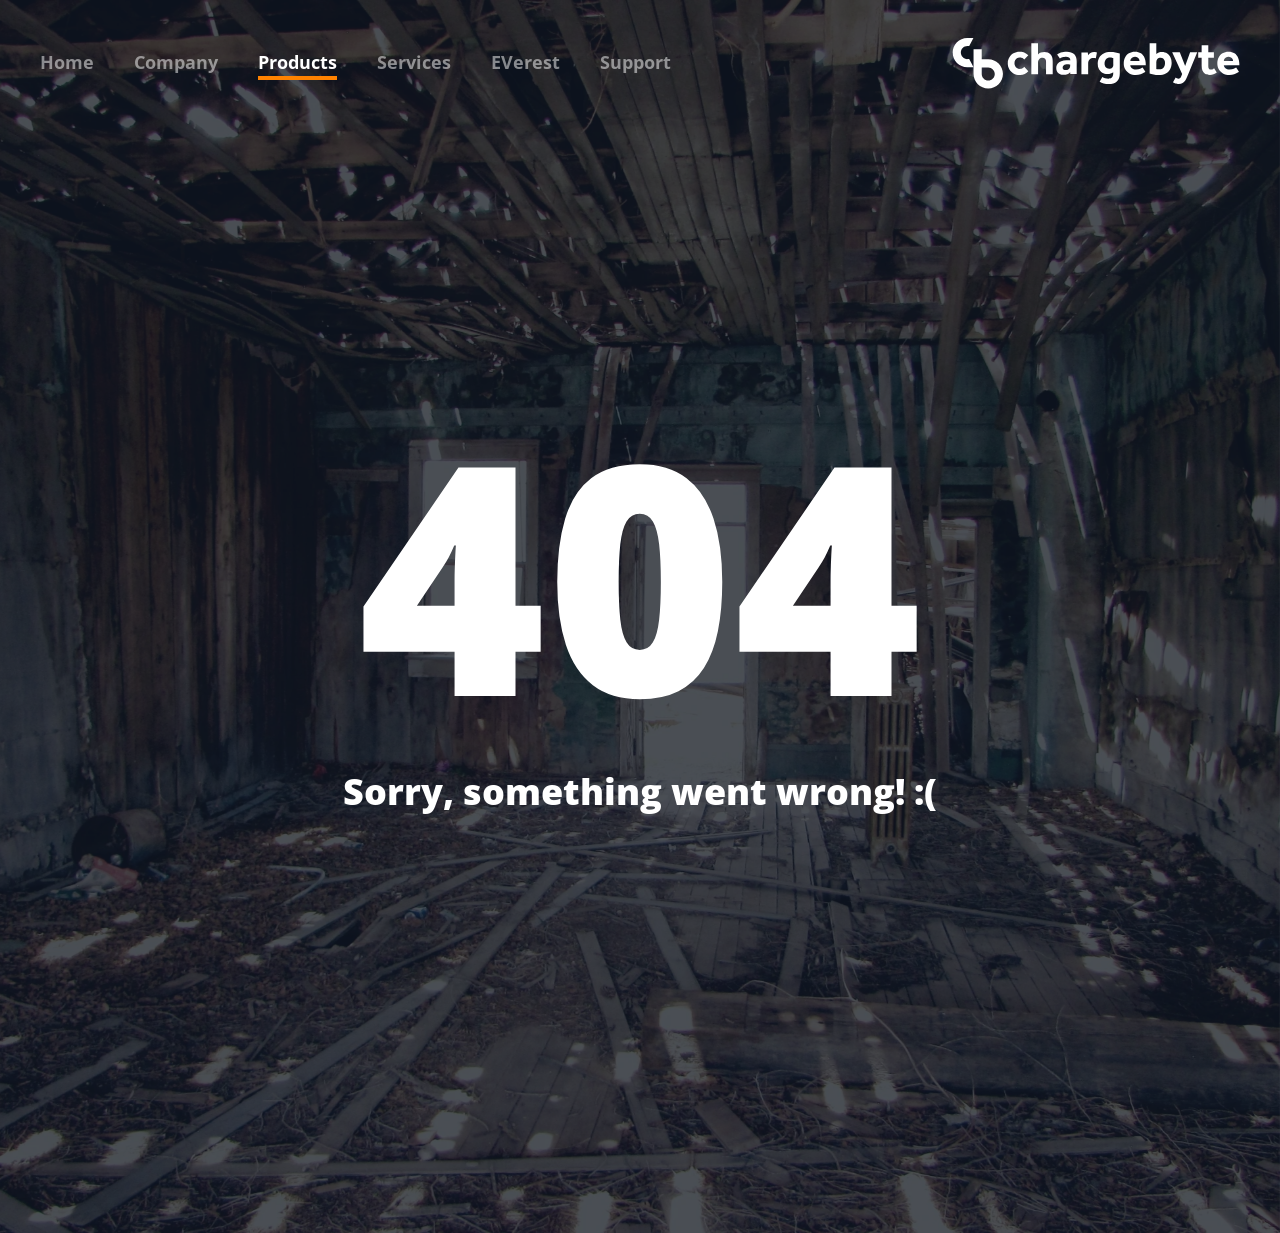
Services (414, 62)
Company (176, 62)
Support (635, 62)
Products (297, 62)
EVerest (525, 62)
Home (67, 62)
